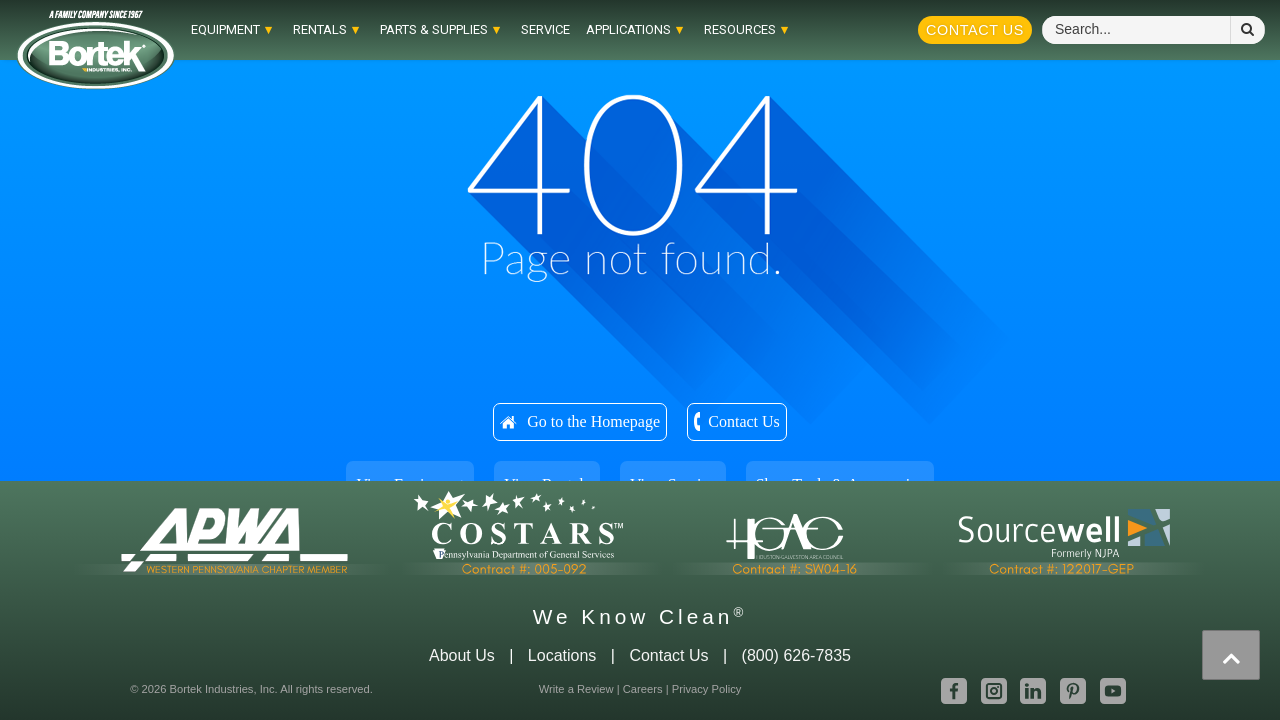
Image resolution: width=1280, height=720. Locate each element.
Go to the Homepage (593, 421)
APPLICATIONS (628, 29)
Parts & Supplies (434, 29)
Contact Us (975, 30)
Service (545, 29)
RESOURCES (740, 29)
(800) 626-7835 (796, 655)
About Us (462, 655)
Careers (643, 689)
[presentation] (1231, 655)
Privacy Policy (707, 689)
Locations (562, 655)
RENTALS (320, 29)
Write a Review (576, 689)
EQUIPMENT (225, 29)
